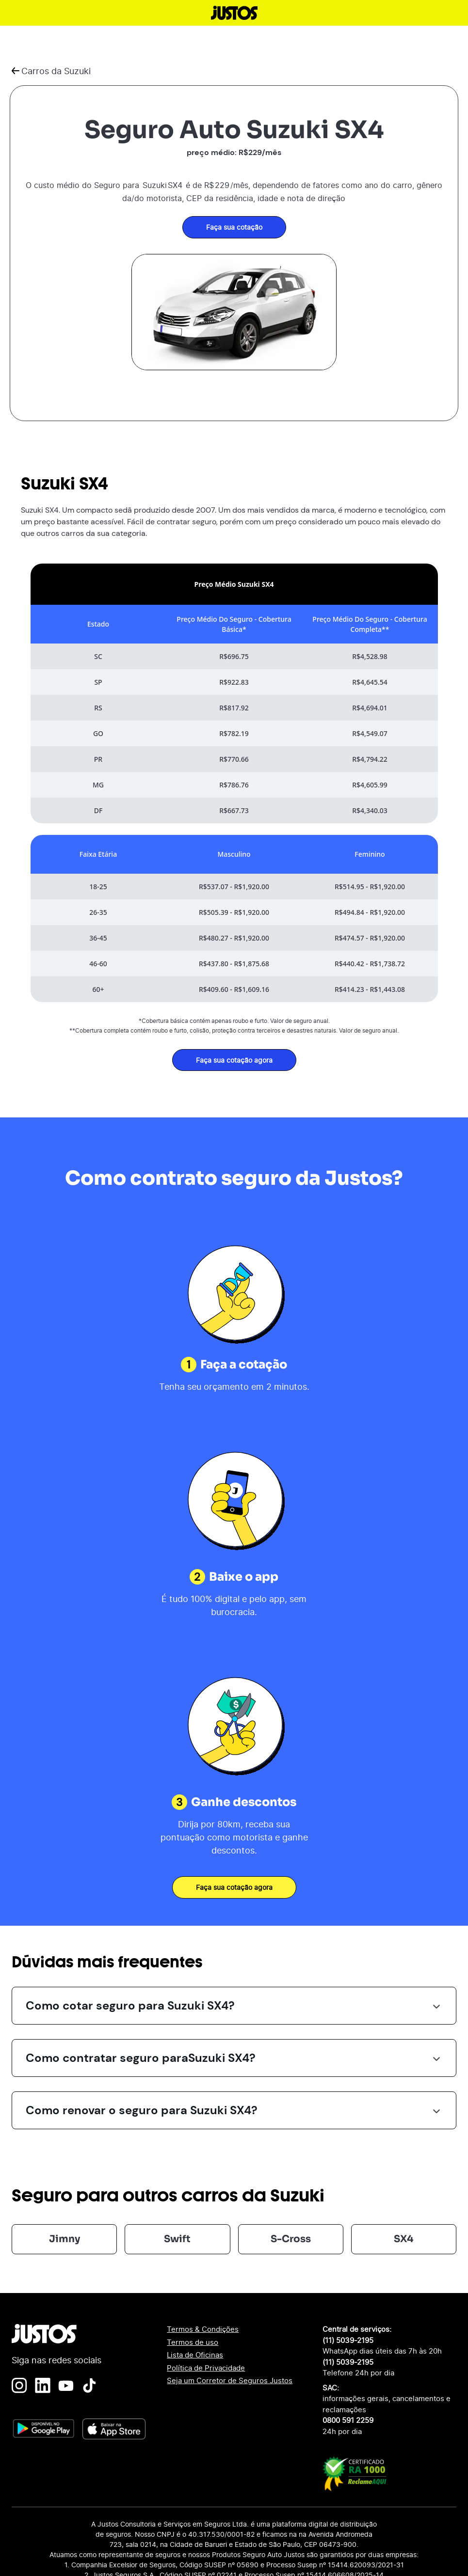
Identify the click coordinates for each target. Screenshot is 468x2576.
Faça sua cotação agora (234, 1060)
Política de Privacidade (206, 2367)
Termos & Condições (203, 2329)
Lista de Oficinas (195, 2354)
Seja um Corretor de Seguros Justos (229, 2380)
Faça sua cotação (234, 227)
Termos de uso (192, 2342)
